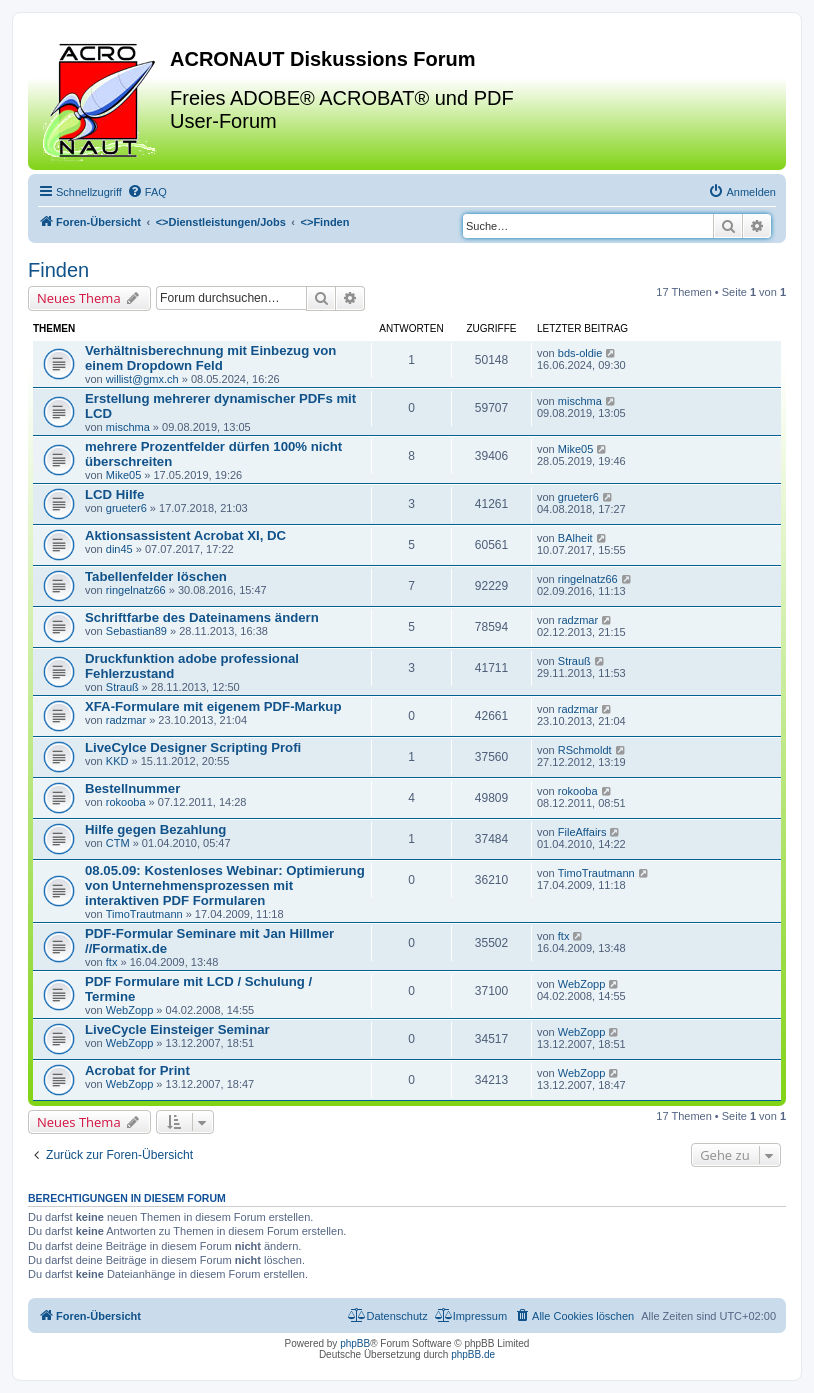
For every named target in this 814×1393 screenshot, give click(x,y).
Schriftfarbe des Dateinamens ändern (202, 617)
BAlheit (575, 538)
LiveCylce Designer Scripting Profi (193, 747)
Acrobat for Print (137, 1070)
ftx (112, 962)
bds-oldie (580, 353)
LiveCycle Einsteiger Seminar (177, 1029)
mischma (128, 427)
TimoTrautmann (144, 914)
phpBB (355, 1343)
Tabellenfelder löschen (156, 576)
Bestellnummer (132, 788)
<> (221, 222)
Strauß (122, 687)
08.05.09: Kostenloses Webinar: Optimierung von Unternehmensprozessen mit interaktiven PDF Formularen (225, 885)
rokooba (126, 802)
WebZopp (130, 1010)
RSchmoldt (585, 750)
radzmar (578, 620)
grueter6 (126, 508)
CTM (118, 843)
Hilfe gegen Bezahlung (155, 829)
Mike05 (123, 475)
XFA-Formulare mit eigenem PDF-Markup (213, 706)
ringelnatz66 (136, 590)
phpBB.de (473, 1354)
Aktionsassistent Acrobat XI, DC (185, 535)
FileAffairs (582, 832)
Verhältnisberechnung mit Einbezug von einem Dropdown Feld (210, 358)
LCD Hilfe (114, 494)
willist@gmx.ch (142, 379)
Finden (58, 270)
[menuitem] (147, 192)
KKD (117, 761)
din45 (119, 549)
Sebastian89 (136, 631)
